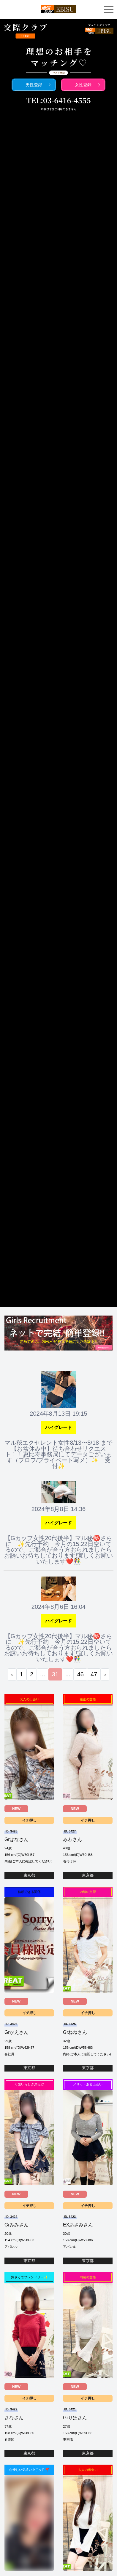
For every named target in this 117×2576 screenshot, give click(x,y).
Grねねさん (75, 2032)
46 (80, 1674)
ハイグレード (58, 1427)
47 (94, 1674)
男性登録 (34, 84)
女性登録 (83, 84)
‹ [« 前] (12, 1674)
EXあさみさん (78, 2224)
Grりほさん (75, 2417)
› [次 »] (105, 1674)
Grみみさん (16, 2224)
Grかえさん (16, 2032)
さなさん (13, 2417)
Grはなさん (16, 1839)
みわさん (72, 1839)
